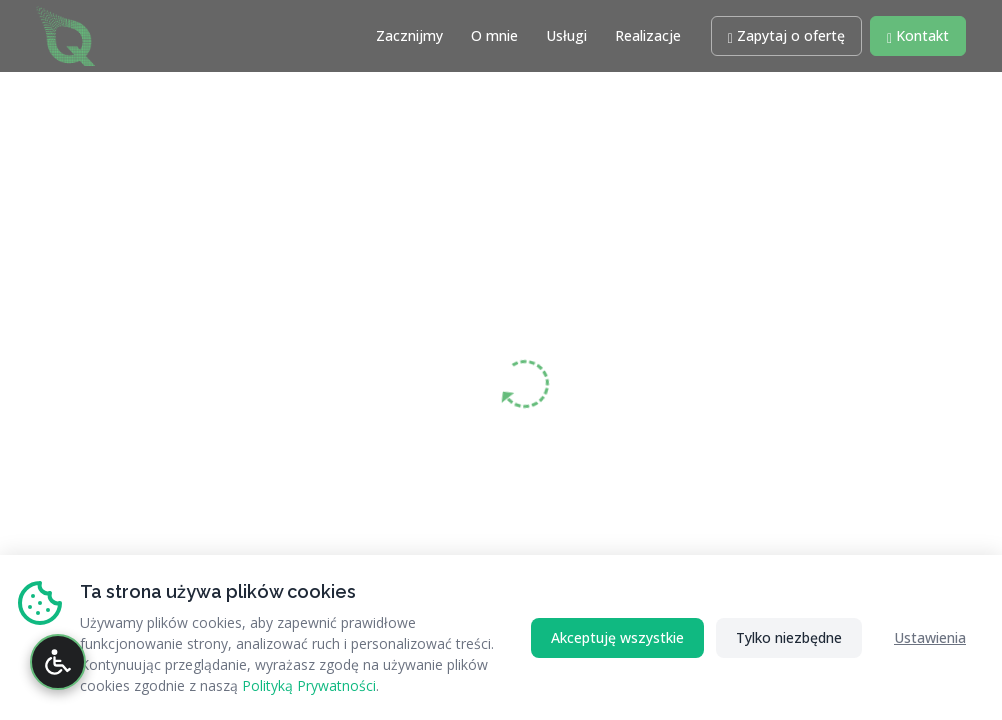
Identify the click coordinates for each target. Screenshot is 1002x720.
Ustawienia (930, 637)
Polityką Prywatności (309, 685)
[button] (786, 36)
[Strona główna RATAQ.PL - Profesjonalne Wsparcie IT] (65, 33)
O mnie (494, 35)
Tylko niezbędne (789, 637)
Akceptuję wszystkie (617, 637)
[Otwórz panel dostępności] (58, 662)
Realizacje (648, 35)
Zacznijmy (409, 35)
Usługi (566, 35)
